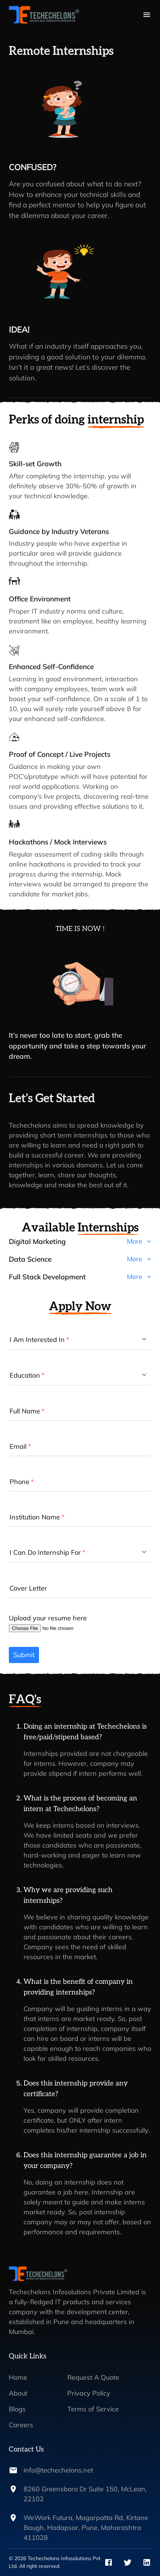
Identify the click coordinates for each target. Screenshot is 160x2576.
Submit (24, 1655)
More (139, 1241)
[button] (80, 1243)
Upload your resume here (48, 1618)
